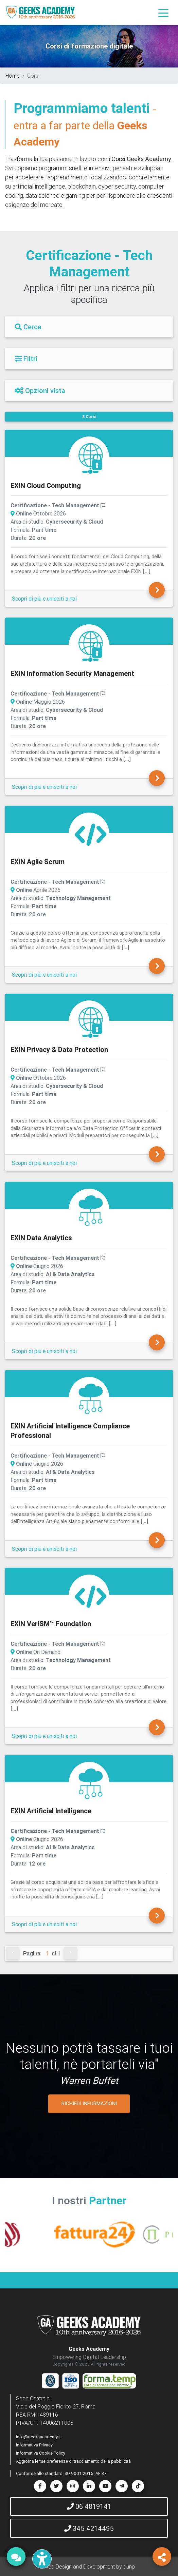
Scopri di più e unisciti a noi (44, 598)
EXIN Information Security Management (72, 673)
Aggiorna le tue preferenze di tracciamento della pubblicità (73, 2461)
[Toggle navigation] (163, 12)
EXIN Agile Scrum (38, 861)
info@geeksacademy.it (38, 2437)
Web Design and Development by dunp (89, 2566)
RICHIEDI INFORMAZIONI (89, 2103)
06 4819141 (89, 2506)
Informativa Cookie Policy (40, 2453)
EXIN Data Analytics (41, 1237)
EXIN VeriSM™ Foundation (51, 1623)
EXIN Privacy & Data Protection (59, 1049)
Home (12, 75)
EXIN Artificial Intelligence (51, 1811)
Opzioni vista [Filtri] (40, 390)
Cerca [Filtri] (28, 327)
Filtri (26, 358)
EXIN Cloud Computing (46, 485)
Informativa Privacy (34, 2445)
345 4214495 (89, 2528)
